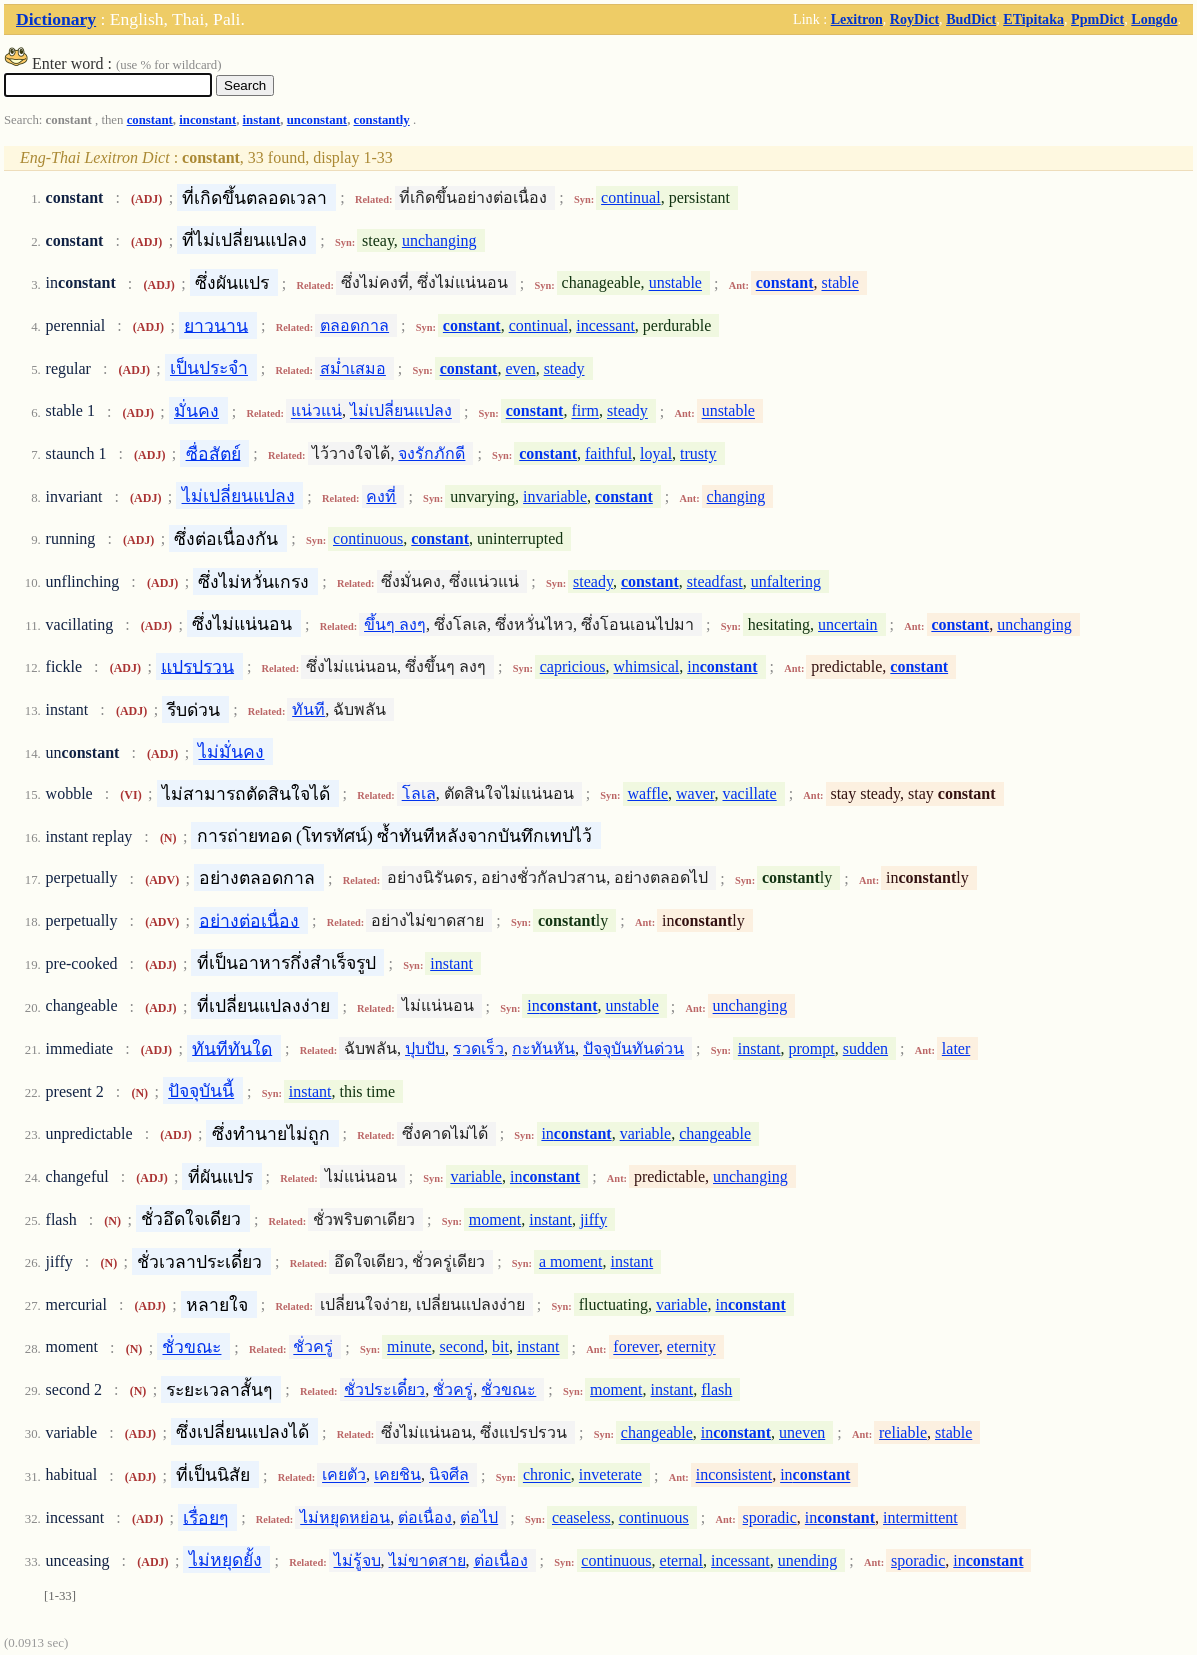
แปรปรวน (197, 666)
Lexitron (857, 19)
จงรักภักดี (431, 453)
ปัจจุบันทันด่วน (633, 1048)
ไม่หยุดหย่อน (345, 1517)
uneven (802, 1432)
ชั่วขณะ (191, 1347)
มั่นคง (196, 411)
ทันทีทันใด (232, 1048)
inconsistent (734, 1475)
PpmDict (1097, 19)
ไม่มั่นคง (231, 752)
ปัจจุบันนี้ (201, 1091)
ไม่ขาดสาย (427, 1560)
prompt (812, 1048)
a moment (571, 1261)
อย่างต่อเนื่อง (249, 920)
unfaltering (786, 581)
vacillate (749, 793)
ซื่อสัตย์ (213, 453)
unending (808, 1560)
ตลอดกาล (354, 325)
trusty (698, 453)
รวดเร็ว (478, 1048)
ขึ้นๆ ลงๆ (395, 624)
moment (495, 1219)
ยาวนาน (216, 325)
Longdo (1154, 19)
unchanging (439, 240)
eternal (682, 1560)
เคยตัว (344, 1475)
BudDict (971, 19)
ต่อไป (479, 1517)
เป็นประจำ (209, 368)
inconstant (207, 120)
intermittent (920, 1517)
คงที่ (381, 496)
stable (840, 283)
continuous (368, 538)
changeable (715, 1133)
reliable (903, 1432)
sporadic (770, 1517)
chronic (547, 1475)
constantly (382, 120)
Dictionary (56, 19)
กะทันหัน (543, 1048)
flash (716, 1389)
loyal (656, 453)
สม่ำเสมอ (353, 368)
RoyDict (914, 19)
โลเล (419, 793)
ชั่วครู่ (313, 1347)
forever (636, 1347)
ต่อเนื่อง (425, 1517)
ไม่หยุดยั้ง (225, 1560)
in (722, 666)
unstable (675, 283)
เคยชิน (397, 1475)
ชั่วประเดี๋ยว (384, 1389)
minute (409, 1347)
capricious (573, 666)
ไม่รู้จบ (357, 1560)
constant (150, 120)
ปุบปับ (425, 1048)
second (462, 1347)
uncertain (848, 624)
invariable (555, 496)
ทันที (308, 709)
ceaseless (581, 1517)
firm (585, 411)
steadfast (715, 581)
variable (646, 1133)
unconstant (317, 120)
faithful (608, 453)
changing (736, 496)
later (956, 1048)
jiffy (593, 1219)
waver (695, 793)
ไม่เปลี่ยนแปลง (401, 411)
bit (500, 1347)
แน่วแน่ (316, 411)
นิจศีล (449, 1475)
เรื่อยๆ (205, 1517)
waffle (647, 793)
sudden (865, 1048)
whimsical (647, 666)
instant (262, 120)
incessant (605, 325)
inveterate (610, 1475)
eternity (691, 1347)
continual (631, 197)
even (520, 368)
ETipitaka (1033, 19)
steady (564, 368)
